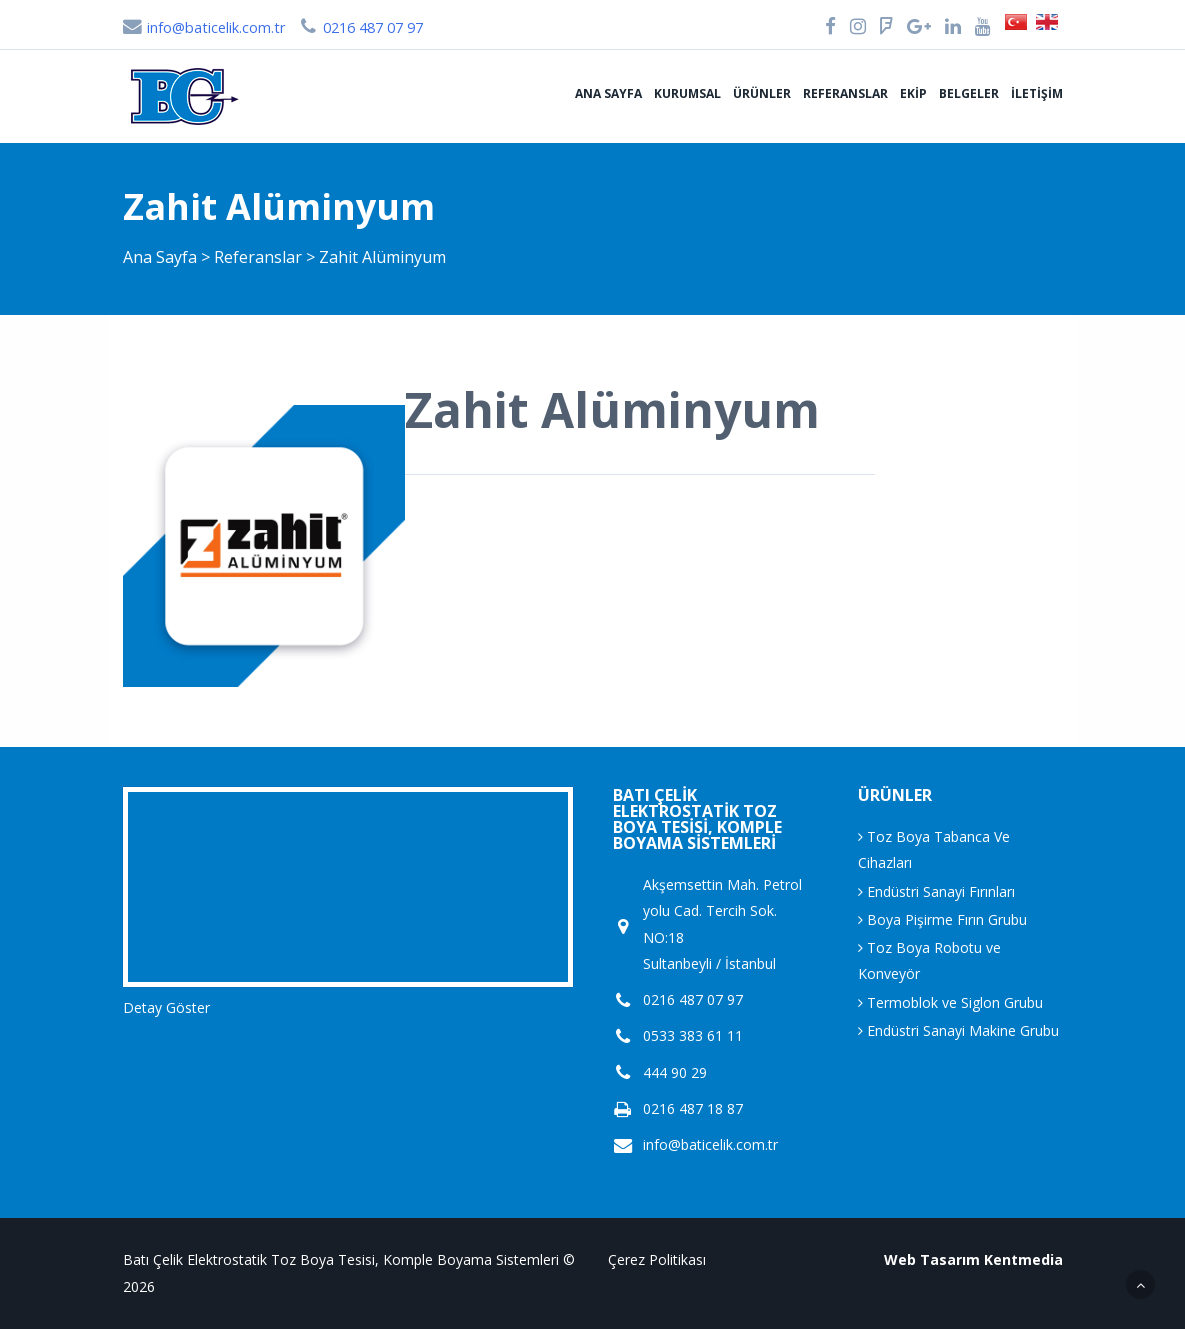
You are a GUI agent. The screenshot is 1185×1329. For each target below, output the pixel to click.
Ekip (913, 93)
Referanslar (845, 93)
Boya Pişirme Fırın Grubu (942, 919)
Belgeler (969, 93)
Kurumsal (687, 93)
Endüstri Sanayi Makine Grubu (958, 1030)
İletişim (1037, 93)
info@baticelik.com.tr (204, 27)
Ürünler (762, 93)
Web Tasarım (932, 1259)
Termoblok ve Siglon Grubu (950, 1002)
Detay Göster (166, 1007)
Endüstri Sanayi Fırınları (936, 891)
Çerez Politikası (657, 1259)
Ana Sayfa (608, 93)
